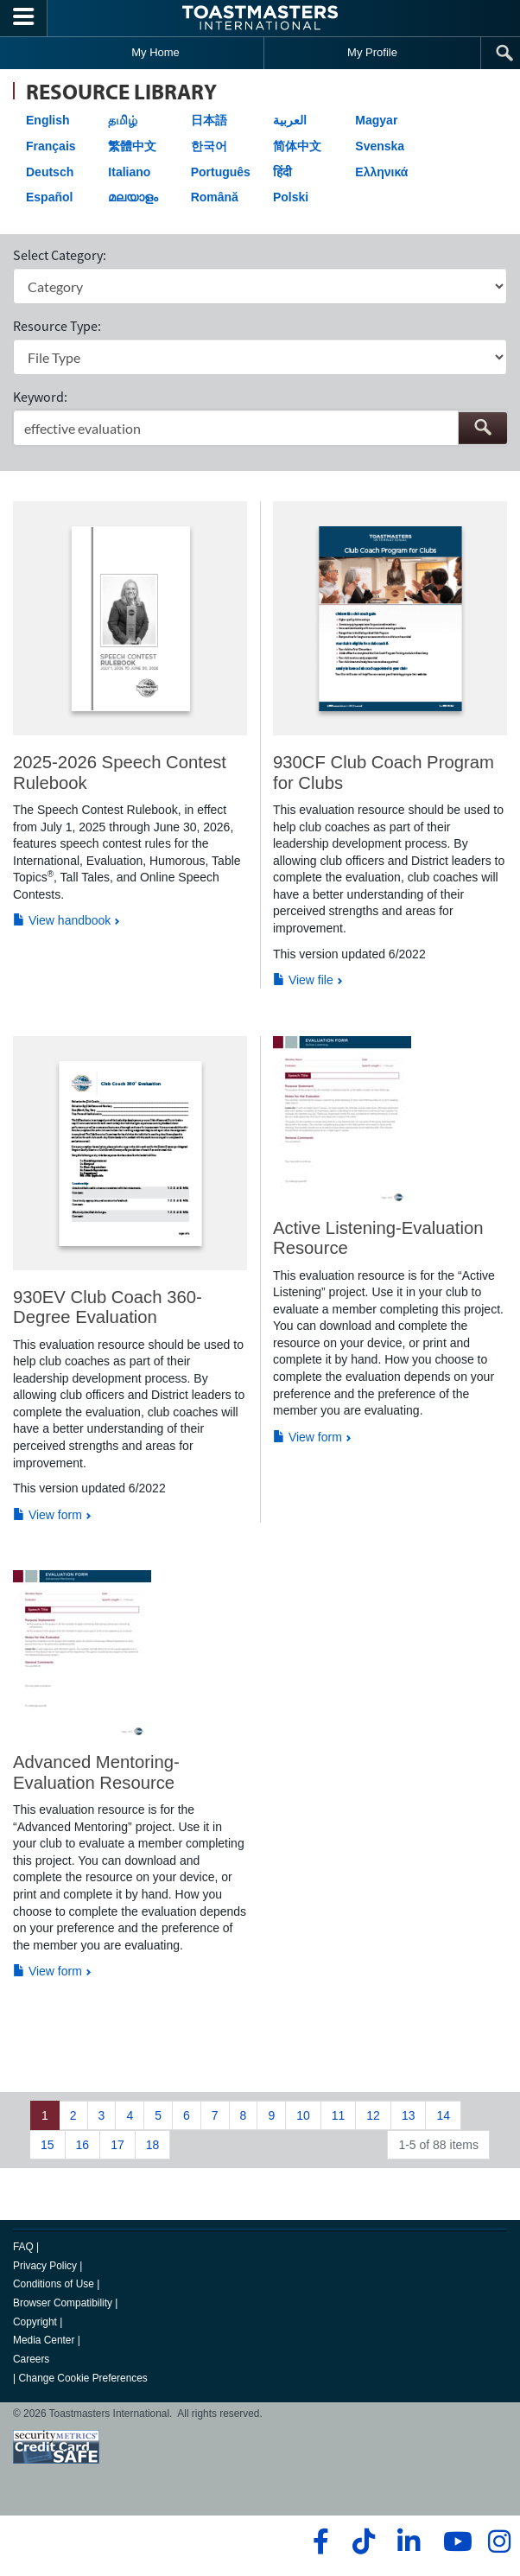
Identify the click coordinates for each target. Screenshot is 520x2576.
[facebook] (318, 2541)
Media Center (43, 2340)
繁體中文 (132, 146)
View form (47, 1515)
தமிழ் (122, 120)
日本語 (209, 120)
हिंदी (282, 172)
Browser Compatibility (62, 2303)
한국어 (209, 146)
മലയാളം (133, 197)
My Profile (372, 52)
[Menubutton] (24, 18)
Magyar (376, 120)
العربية (290, 120)
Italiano (129, 172)
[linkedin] (408, 2541)
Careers (31, 2359)
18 (153, 2145)
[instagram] (498, 2541)
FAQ (23, 2247)
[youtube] (453, 2541)
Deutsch (49, 172)
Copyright (35, 2322)
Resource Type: (57, 325)
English (48, 120)
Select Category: (59, 255)
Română (214, 197)
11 (339, 2115)
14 (443, 2115)
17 (117, 2145)
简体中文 (297, 146)
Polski (290, 197)
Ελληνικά (381, 172)
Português (220, 172)
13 (408, 2115)
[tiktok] (363, 2541)
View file (303, 980)
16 (83, 2145)
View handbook (62, 920)
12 (373, 2115)
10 (303, 2115)
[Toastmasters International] (260, 17)
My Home (155, 52)
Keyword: (40, 396)
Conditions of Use (53, 2284)
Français (51, 146)
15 (47, 2145)
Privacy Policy (45, 2266)
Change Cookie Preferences (82, 2378)
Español (49, 197)
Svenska (379, 146)
